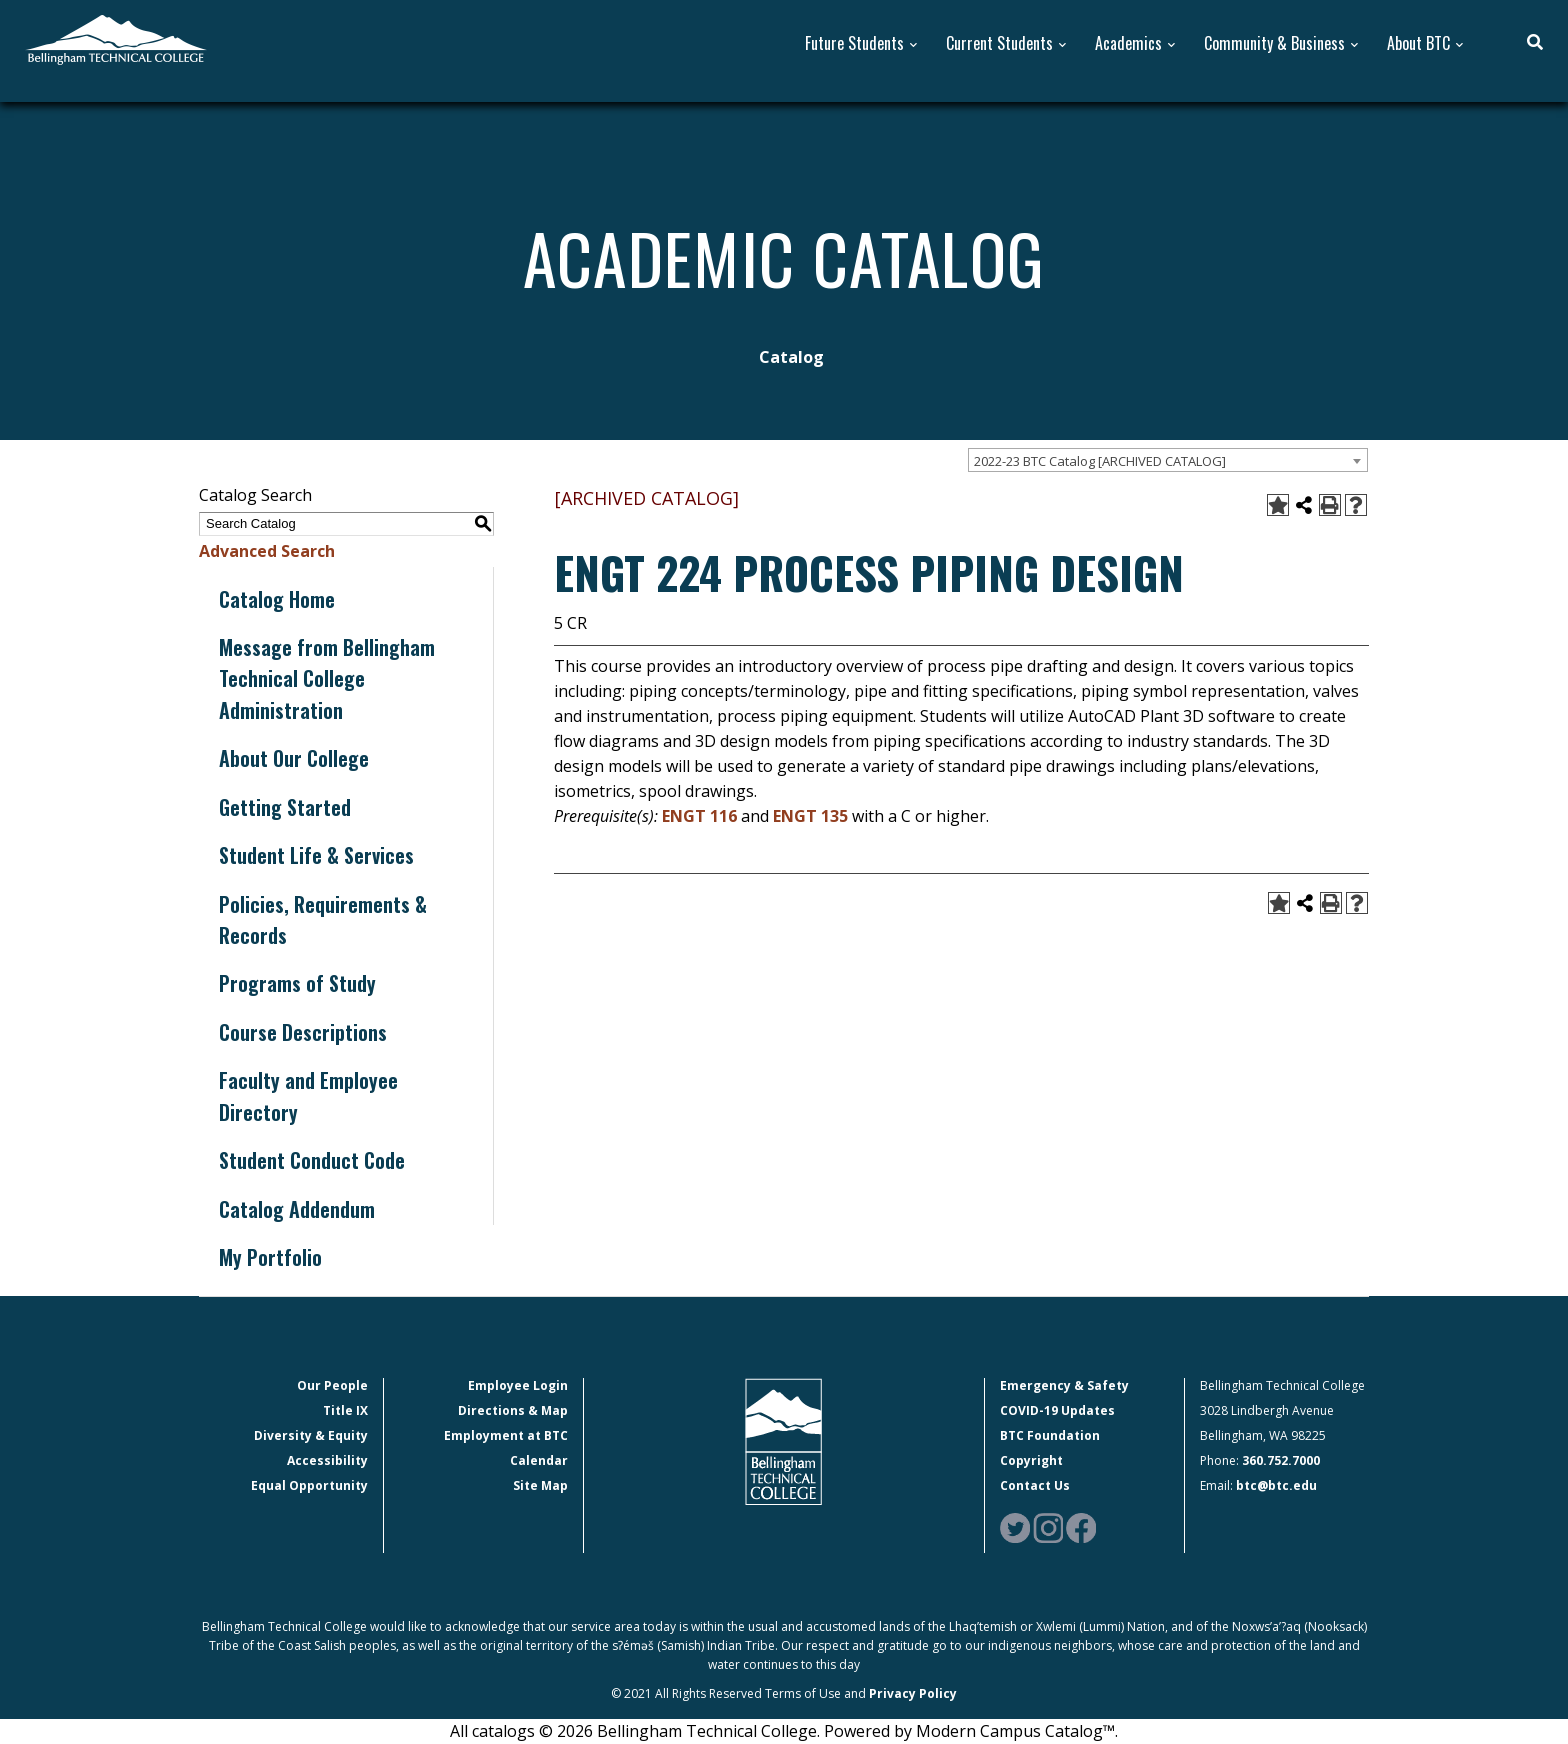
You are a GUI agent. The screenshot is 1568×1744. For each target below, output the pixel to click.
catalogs (503, 1731)
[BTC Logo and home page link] (116, 38)
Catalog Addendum (297, 1209)
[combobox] (1168, 460)
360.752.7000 (1281, 1460)
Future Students (854, 43)
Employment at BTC (506, 1435)
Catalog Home (277, 599)
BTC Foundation (1050, 1435)
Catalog (791, 357)
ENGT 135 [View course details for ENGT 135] (810, 816)
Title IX (345, 1410)
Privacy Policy (913, 1693)
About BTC (1418, 43)
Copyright (1031, 1460)
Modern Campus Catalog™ (1015, 1731)
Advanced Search (267, 551)
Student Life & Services (316, 855)
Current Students (999, 43)
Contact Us (1035, 1485)
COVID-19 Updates (1057, 1410)
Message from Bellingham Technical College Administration (327, 678)
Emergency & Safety (1064, 1385)
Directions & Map (513, 1410)
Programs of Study (297, 983)
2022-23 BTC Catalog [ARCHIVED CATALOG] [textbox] (1100, 461)
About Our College (294, 758)
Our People (332, 1385)
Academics (1128, 43)
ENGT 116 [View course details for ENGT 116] (699, 816)
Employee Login (518, 1385)
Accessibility (327, 1460)
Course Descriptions (303, 1032)
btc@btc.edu (1276, 1485)
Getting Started (285, 807)
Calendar (539, 1460)
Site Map (540, 1485)
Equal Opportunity (309, 1485)
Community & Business (1274, 43)
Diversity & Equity (311, 1435)
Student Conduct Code (312, 1160)
